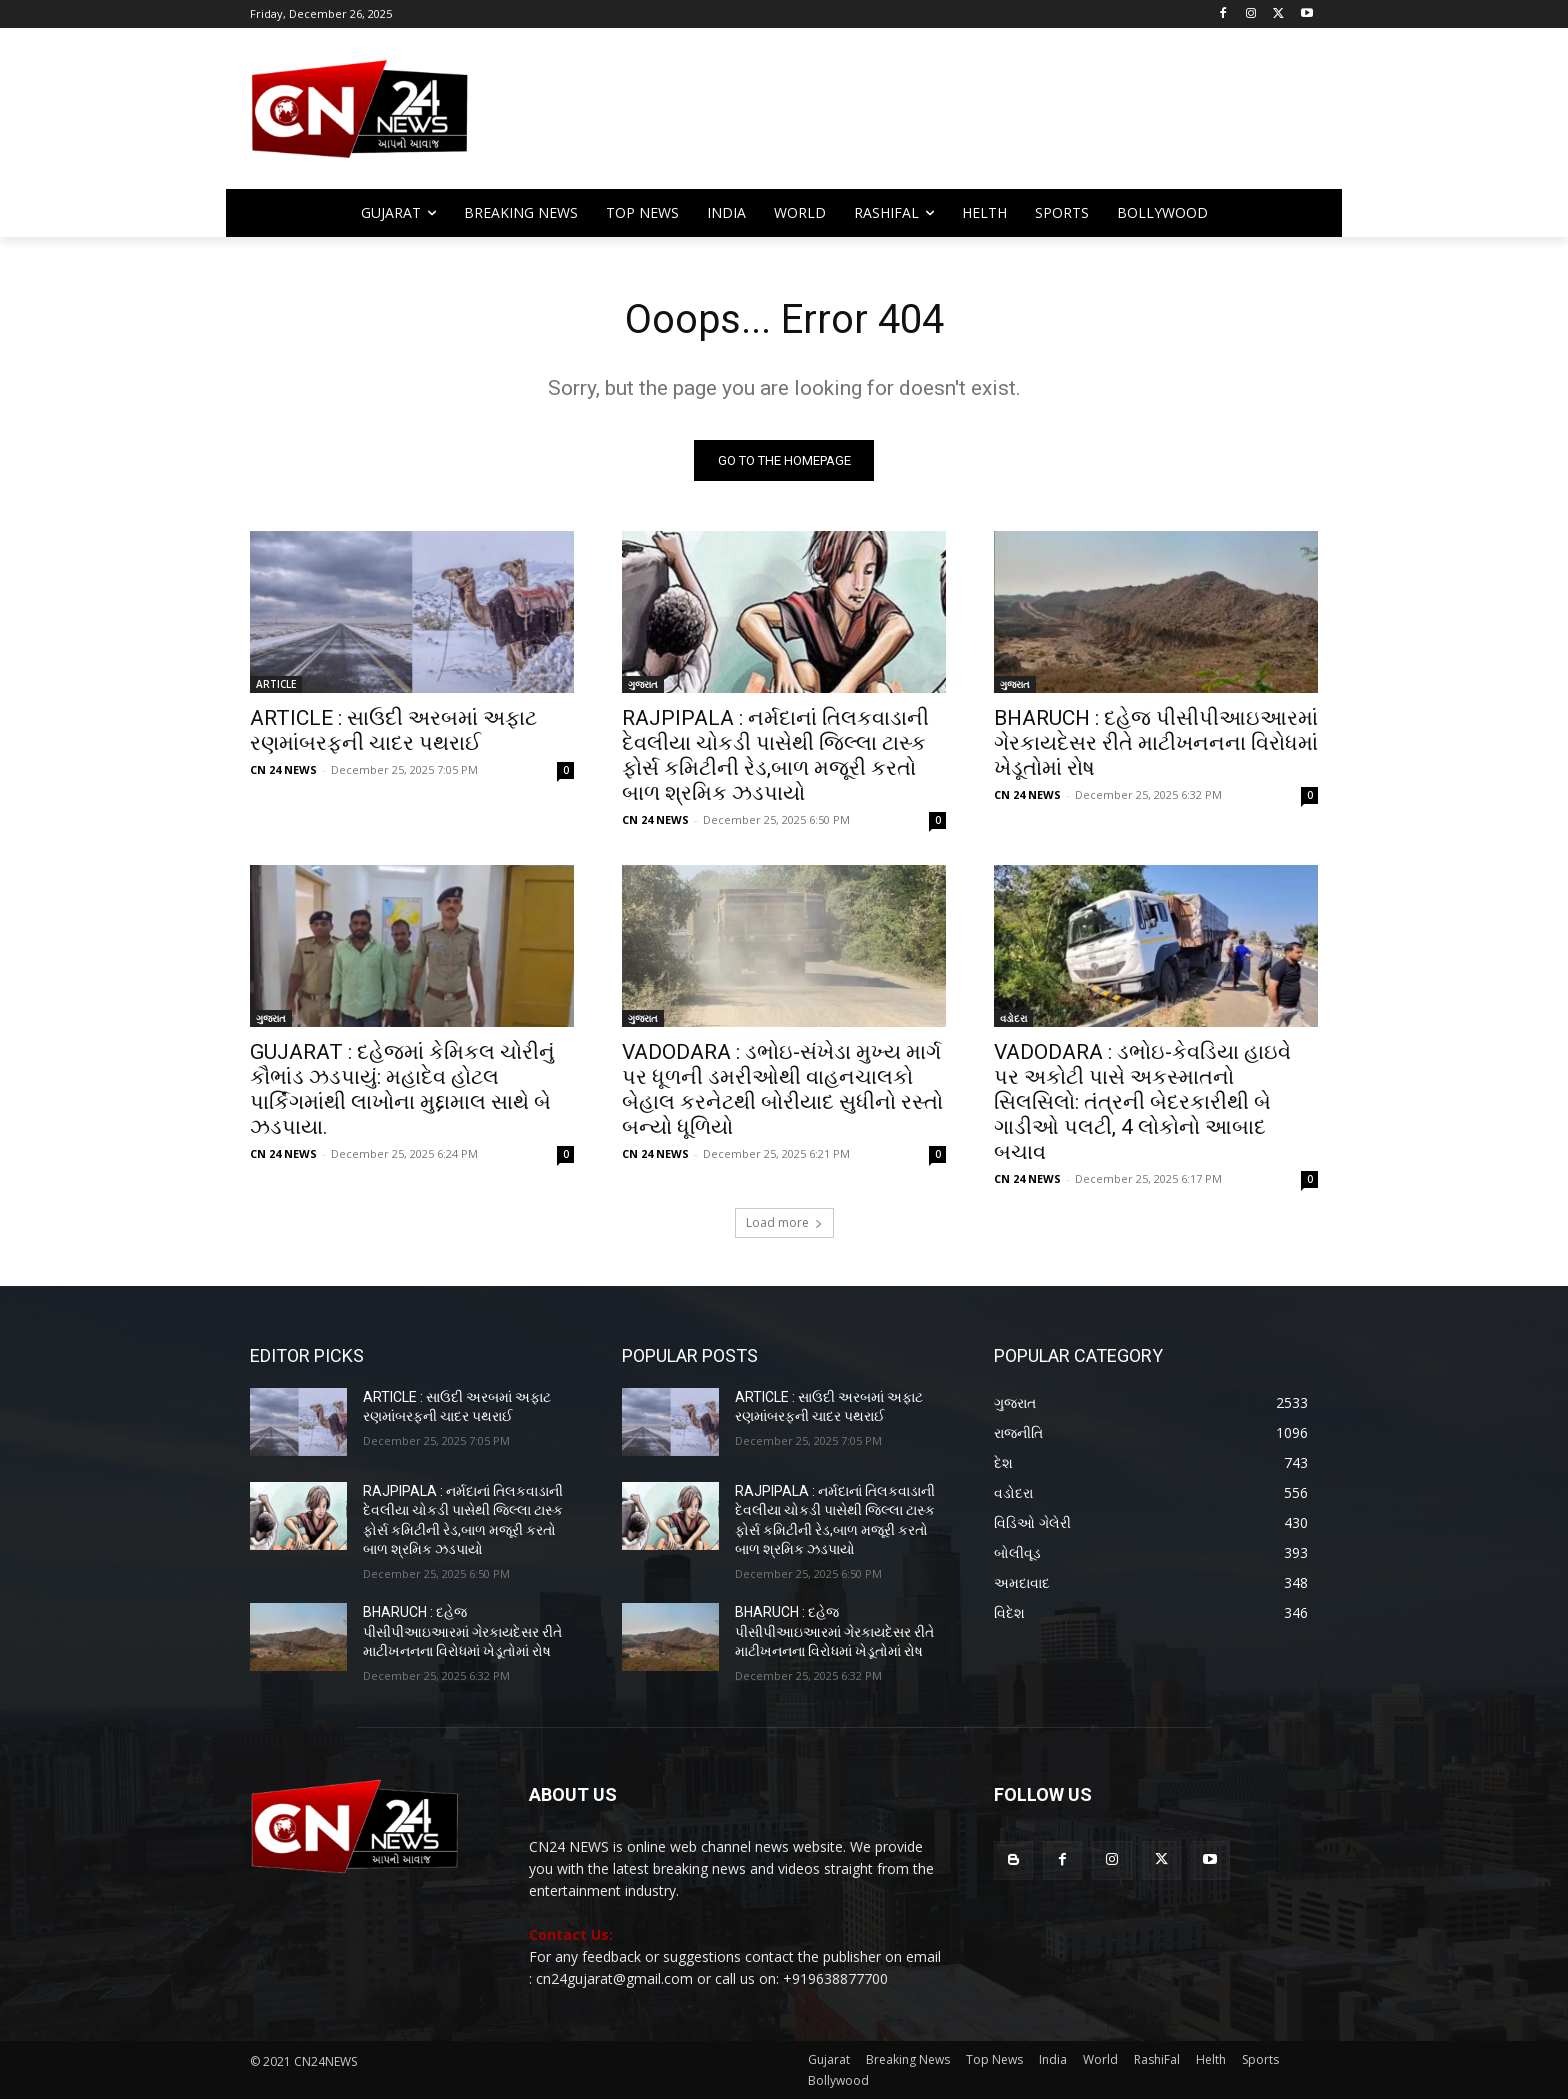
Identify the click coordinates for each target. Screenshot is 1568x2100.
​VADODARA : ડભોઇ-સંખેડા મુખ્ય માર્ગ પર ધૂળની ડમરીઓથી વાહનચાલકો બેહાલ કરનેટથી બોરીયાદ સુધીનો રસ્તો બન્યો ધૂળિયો (782, 1089)
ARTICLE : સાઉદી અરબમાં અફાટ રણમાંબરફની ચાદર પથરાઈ (393, 730)
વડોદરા (1013, 1018)
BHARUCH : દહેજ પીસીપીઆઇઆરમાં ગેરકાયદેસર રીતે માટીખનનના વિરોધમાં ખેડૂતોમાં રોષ (1156, 743)
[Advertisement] (944, 118)
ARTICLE (276, 684)
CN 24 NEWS (283, 769)
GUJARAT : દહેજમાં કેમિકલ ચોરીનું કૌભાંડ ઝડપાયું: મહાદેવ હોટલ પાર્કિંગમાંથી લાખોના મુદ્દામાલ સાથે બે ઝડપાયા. (402, 1089)
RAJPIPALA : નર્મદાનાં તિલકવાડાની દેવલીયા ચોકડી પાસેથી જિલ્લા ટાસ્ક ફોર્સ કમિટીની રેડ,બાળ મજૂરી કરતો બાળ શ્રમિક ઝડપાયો (775, 755)
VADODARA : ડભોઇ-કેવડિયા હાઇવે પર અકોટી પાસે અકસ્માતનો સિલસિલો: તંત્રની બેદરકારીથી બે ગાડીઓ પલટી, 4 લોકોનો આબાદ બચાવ (1142, 1102)
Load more (784, 1222)
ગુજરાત (643, 684)
